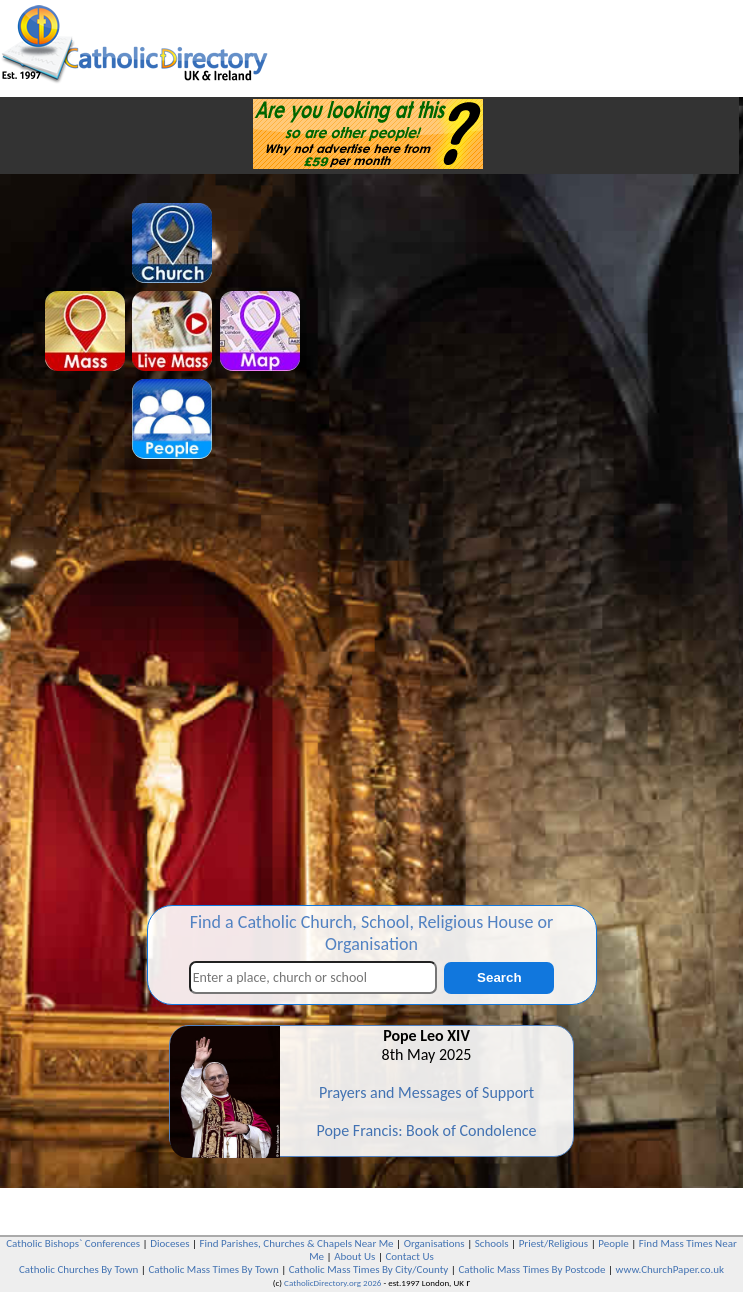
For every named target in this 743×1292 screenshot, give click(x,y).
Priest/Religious (554, 1243)
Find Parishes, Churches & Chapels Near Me (297, 1243)
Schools (492, 1243)
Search (499, 977)
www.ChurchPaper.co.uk (670, 1269)
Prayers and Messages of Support (426, 1092)
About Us (354, 1256)
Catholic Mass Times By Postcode (531, 1269)
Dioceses (169, 1243)
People (613, 1243)
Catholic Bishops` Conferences (73, 1243)
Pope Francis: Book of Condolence (426, 1130)
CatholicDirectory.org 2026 (332, 1282)
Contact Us (409, 1256)
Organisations (434, 1243)
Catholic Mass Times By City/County (369, 1269)
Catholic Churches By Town (78, 1269)
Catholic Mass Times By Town (213, 1269)
